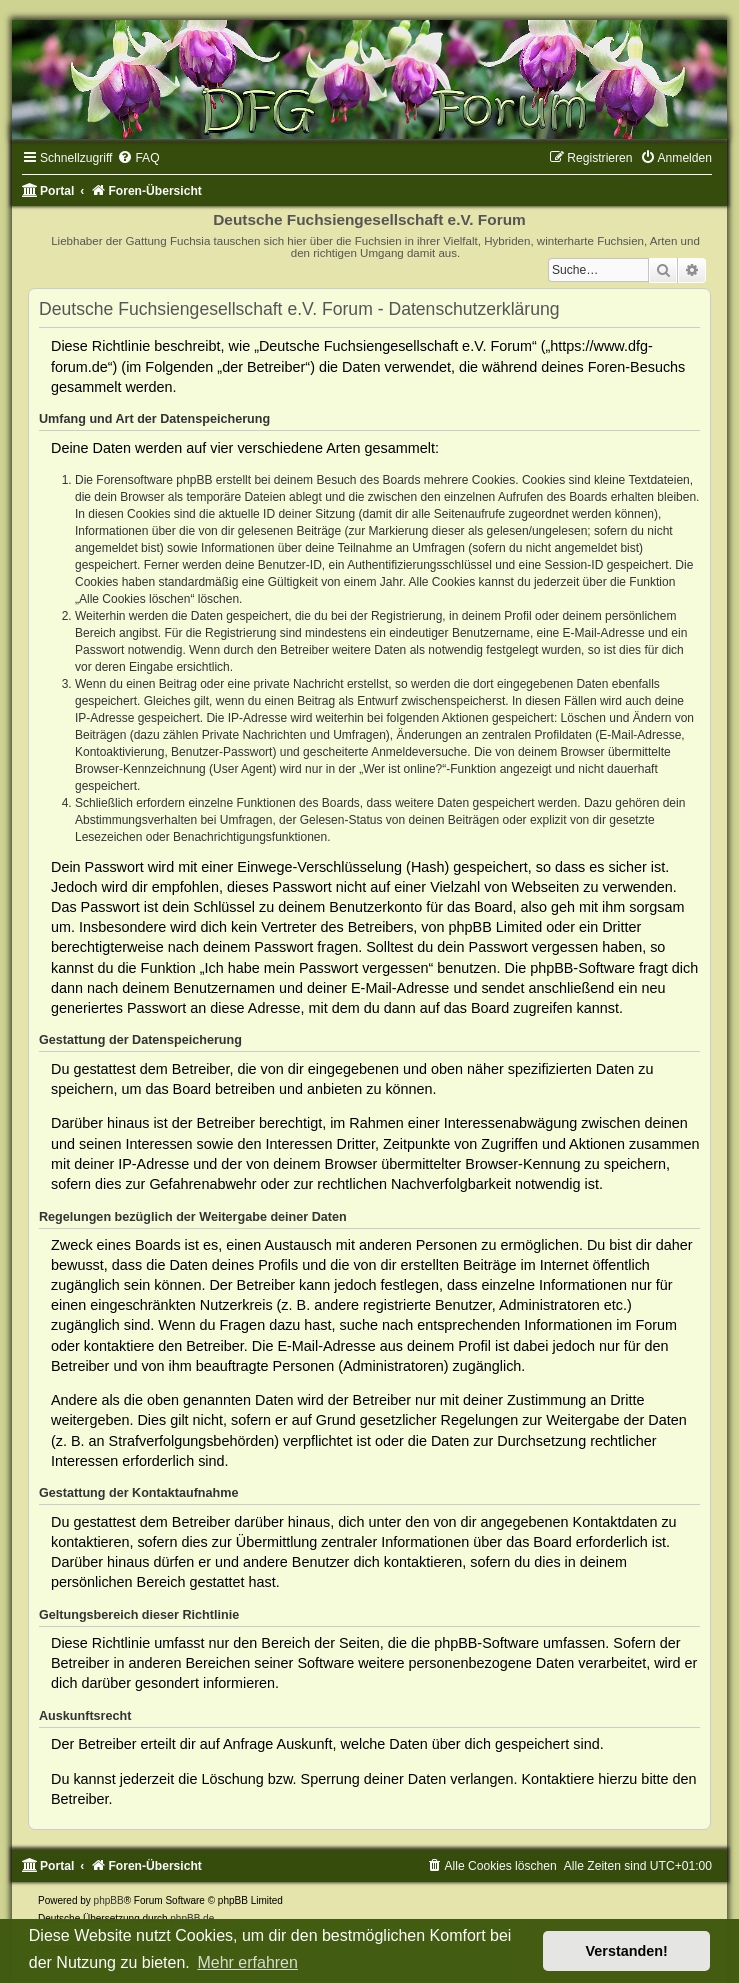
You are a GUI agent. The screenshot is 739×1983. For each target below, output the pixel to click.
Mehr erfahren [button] (247, 1962)
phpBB (109, 1900)
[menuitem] (138, 158)
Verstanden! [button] (627, 1951)
